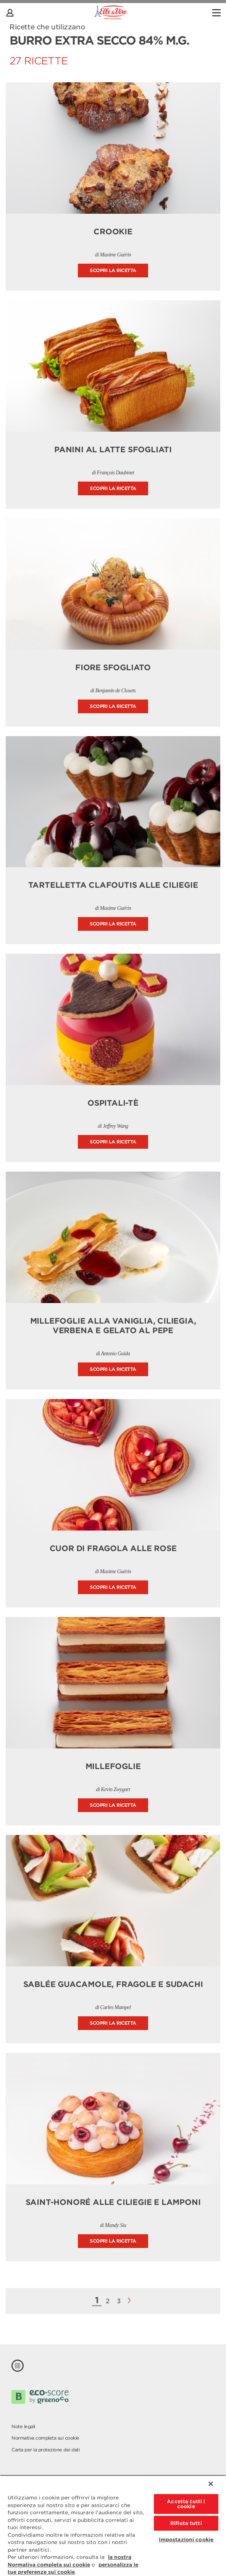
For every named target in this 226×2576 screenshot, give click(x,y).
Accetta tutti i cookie (186, 2504)
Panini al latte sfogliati (113, 449)
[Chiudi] (210, 2484)
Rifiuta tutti (186, 2523)
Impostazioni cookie (186, 2539)
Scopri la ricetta (113, 270)
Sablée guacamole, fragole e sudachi (113, 1984)
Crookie (113, 231)
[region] (113, 2525)
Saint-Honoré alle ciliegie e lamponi (113, 2202)
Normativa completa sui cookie (45, 2438)
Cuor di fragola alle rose (113, 1548)
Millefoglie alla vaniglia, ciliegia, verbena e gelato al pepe (113, 1325)
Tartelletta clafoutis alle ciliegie (113, 885)
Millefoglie (113, 1766)
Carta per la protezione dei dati (45, 2450)
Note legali (23, 2426)
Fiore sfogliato (113, 667)
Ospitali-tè (113, 1103)
